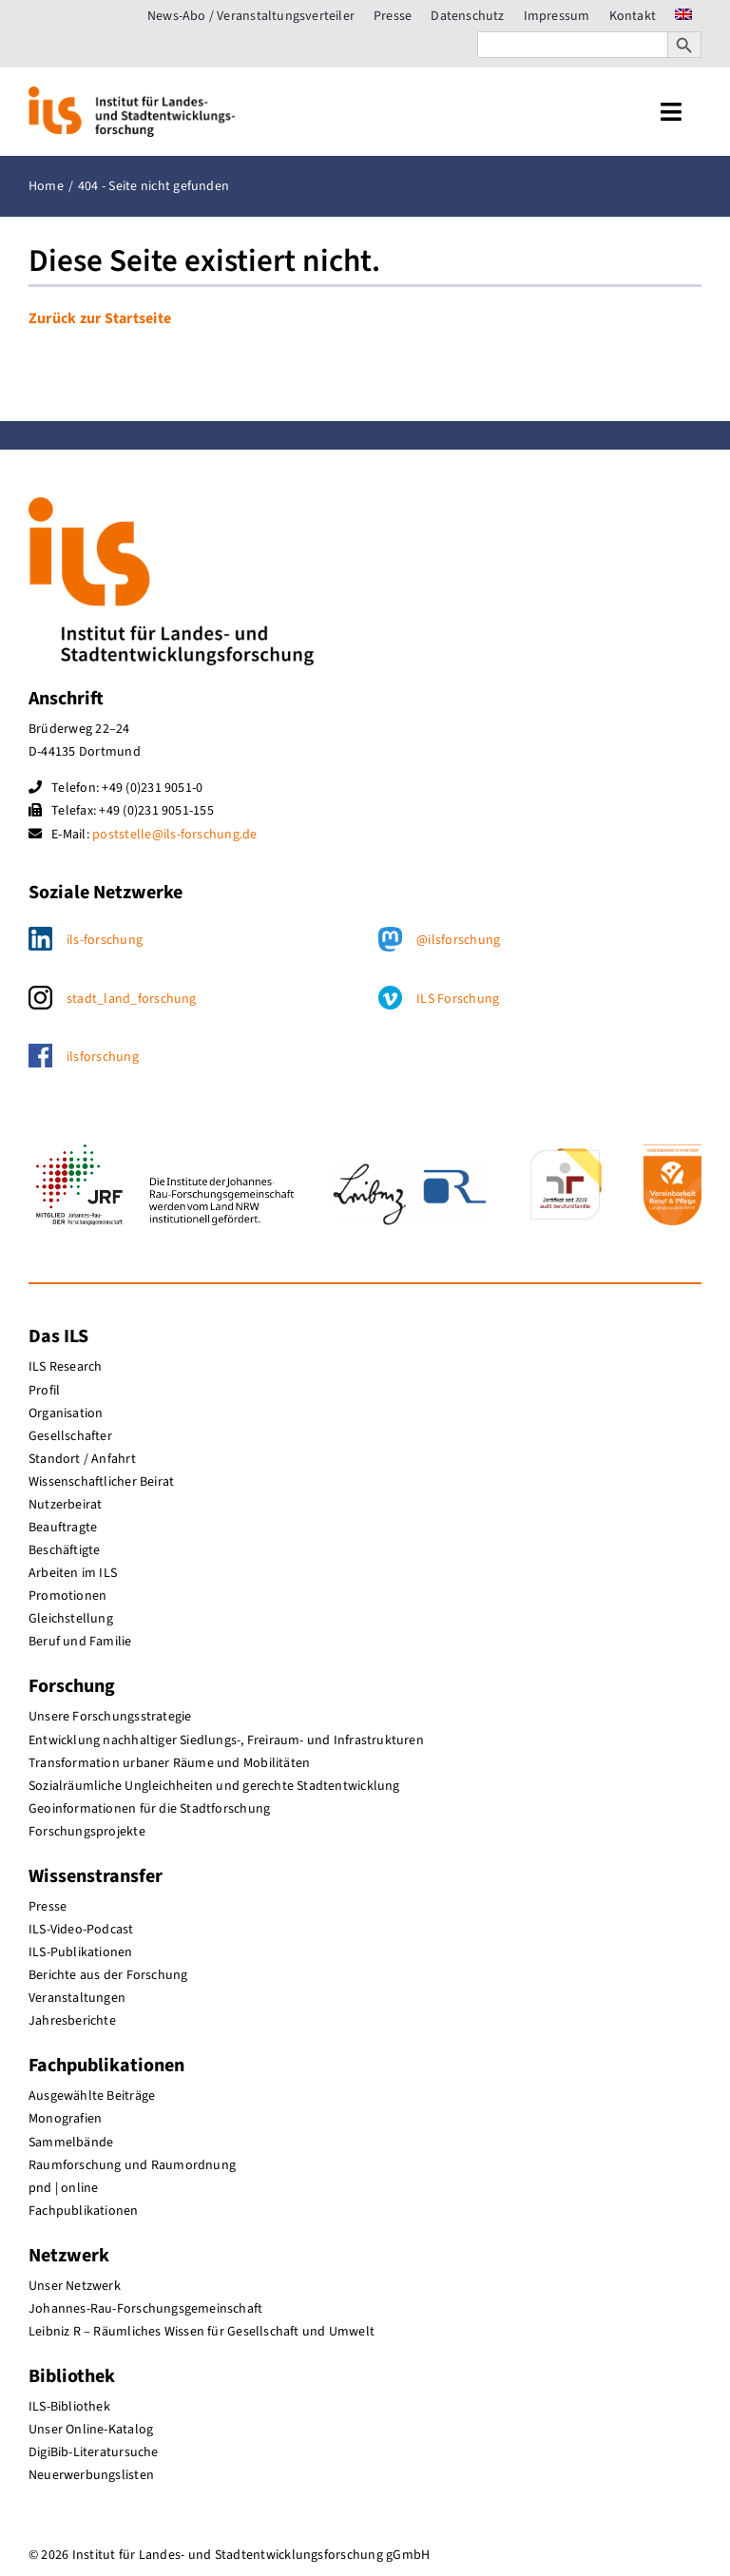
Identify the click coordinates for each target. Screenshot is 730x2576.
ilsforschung (103, 1057)
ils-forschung (105, 940)
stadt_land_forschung (132, 999)
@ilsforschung (458, 940)
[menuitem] (683, 16)
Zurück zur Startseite (100, 318)
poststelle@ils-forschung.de (174, 834)
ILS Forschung (457, 999)
